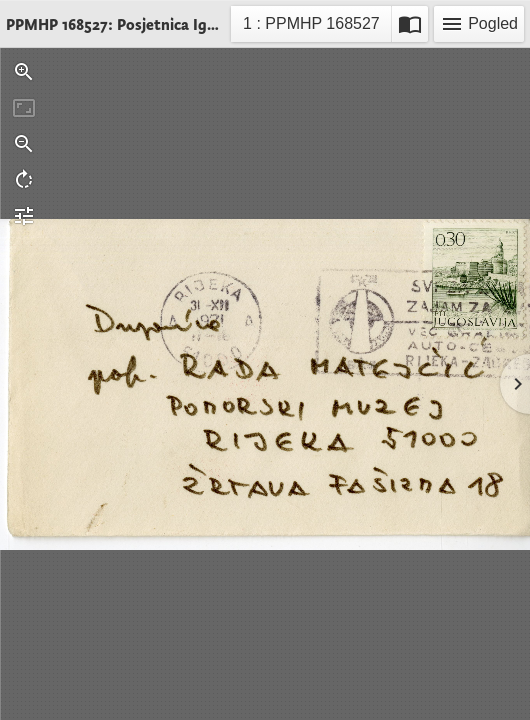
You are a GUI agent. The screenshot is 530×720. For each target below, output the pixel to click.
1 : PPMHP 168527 (311, 26)
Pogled (479, 24)
